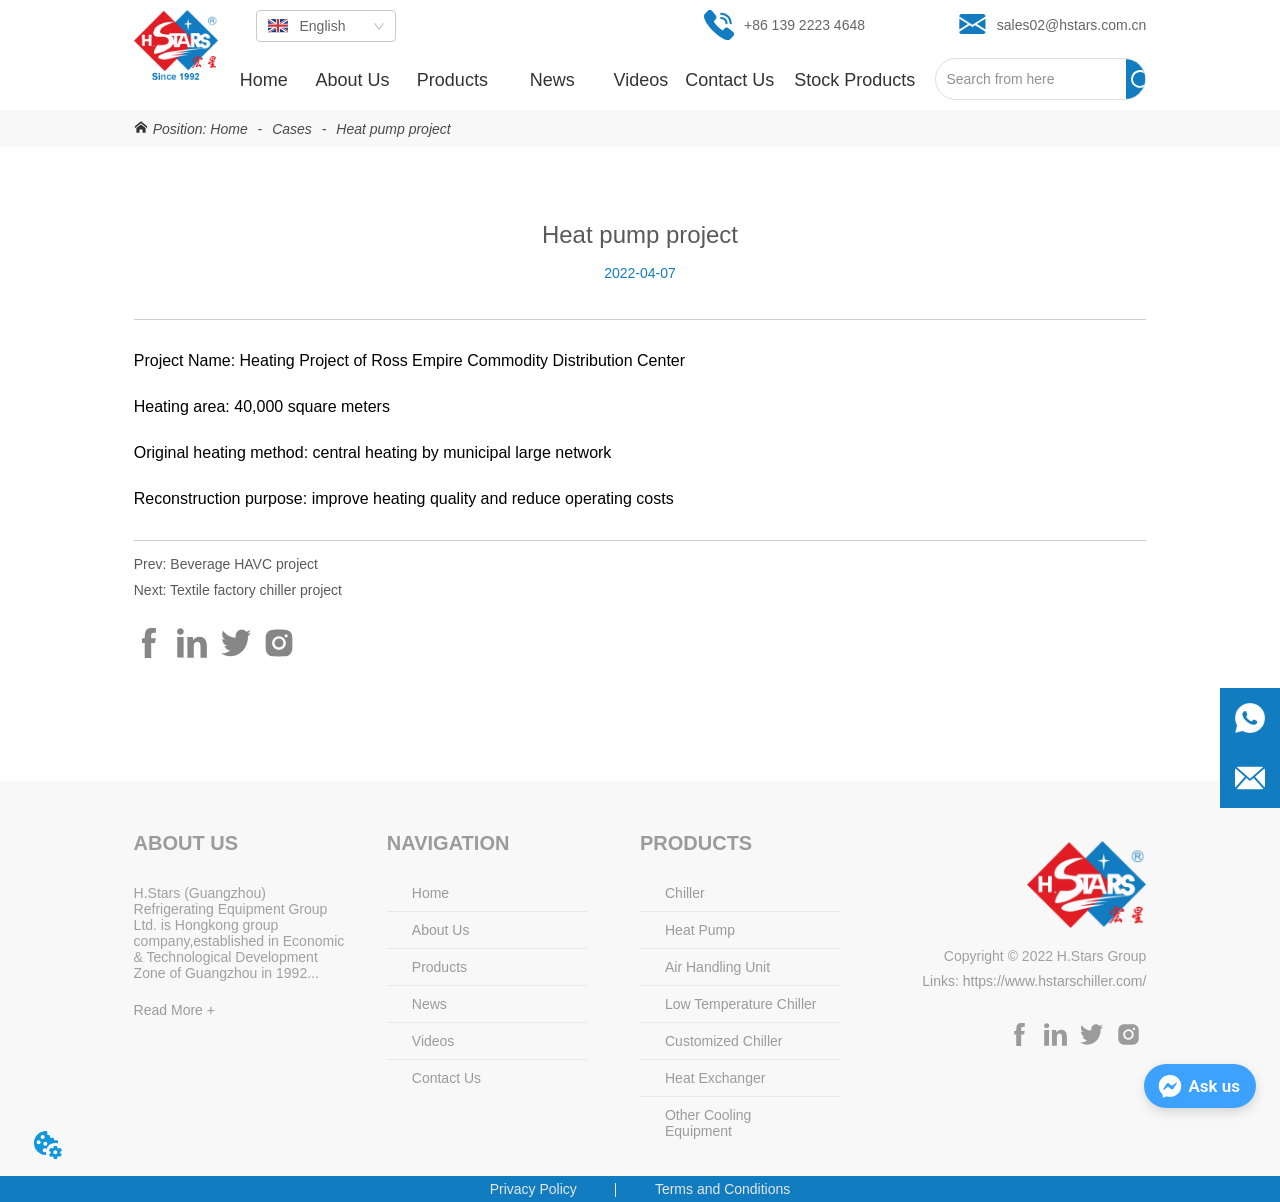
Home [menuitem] (264, 80)
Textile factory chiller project (256, 590)
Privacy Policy (533, 1189)
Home (228, 129)
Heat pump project (391, 129)
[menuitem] (452, 80)
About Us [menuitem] (352, 80)
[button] (452, 80)
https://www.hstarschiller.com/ (1055, 981)
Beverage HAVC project (244, 564)
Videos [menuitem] (641, 80)
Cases (291, 129)
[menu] (577, 80)
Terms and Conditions (722, 1189)
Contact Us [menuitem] (729, 80)
